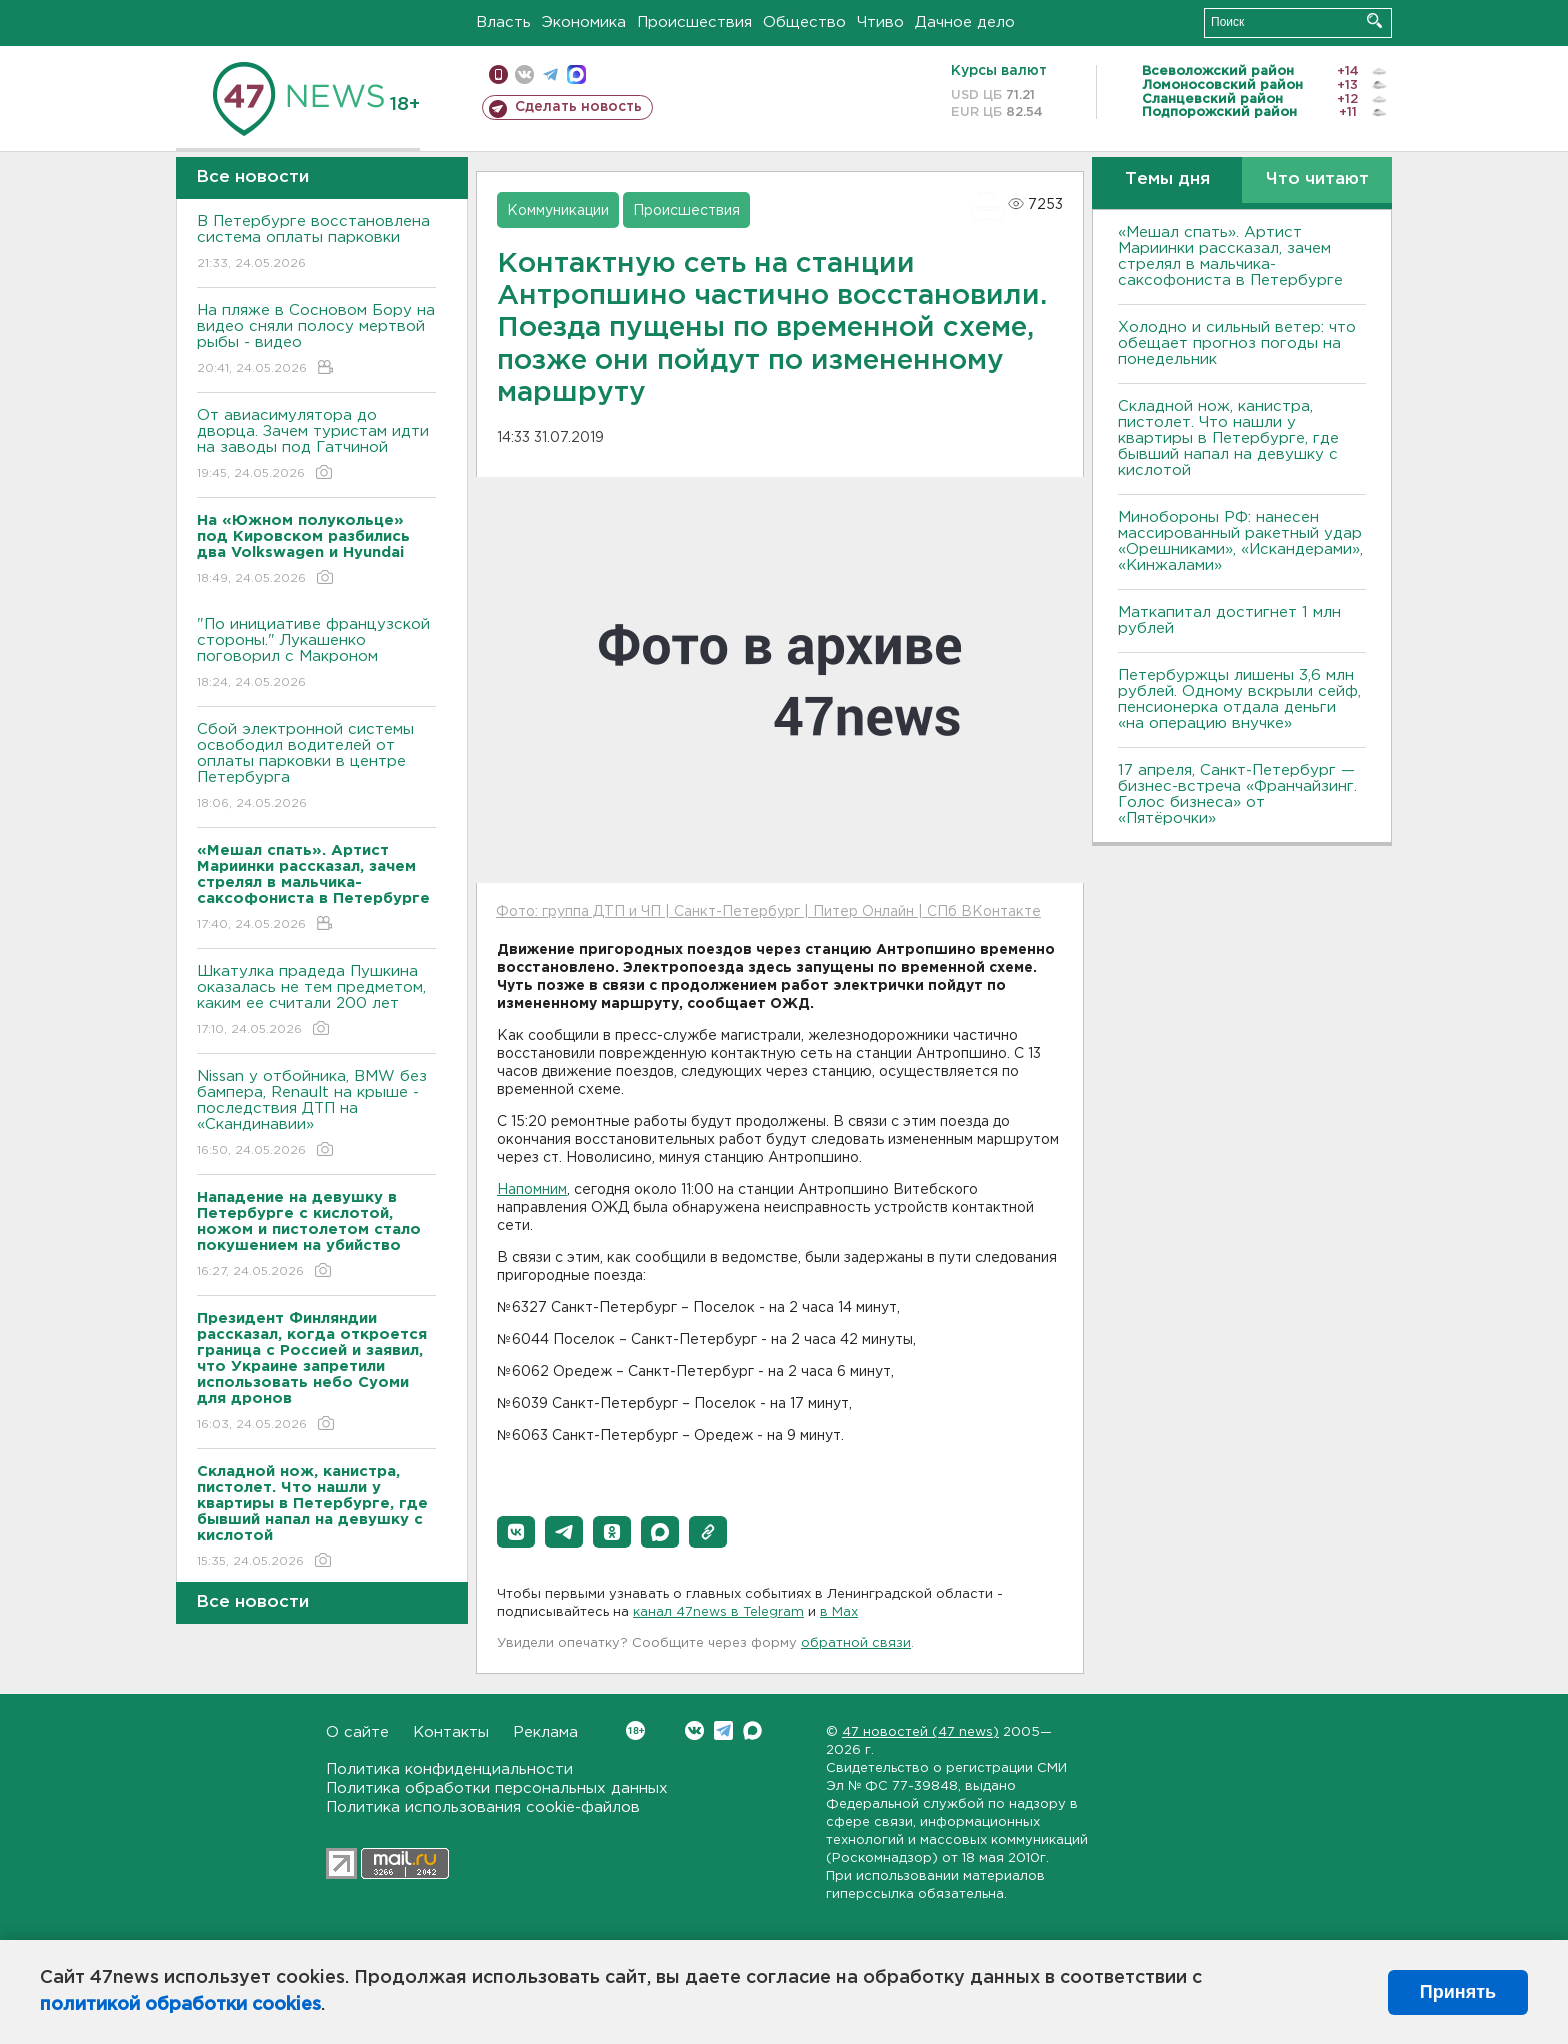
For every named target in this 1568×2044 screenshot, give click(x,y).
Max (752, 1730)
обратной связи (856, 1643)
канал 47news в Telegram (718, 1612)
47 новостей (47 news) (920, 1732)
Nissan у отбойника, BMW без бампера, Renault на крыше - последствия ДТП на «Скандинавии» (316, 1114)
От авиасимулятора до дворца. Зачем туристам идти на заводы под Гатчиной (316, 445)
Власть (503, 22)
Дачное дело (965, 22)
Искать (1374, 20)
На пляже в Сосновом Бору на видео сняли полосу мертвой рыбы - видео (316, 340)
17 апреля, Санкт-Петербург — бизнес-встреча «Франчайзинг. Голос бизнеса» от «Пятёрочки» (1237, 794)
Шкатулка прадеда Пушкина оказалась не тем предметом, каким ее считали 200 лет (316, 1001)
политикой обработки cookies (180, 2005)
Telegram (723, 1730)
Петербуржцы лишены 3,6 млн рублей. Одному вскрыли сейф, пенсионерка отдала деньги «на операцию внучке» (1239, 699)
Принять (1458, 1992)
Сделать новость (578, 107)
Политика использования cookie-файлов (483, 1807)
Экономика (584, 22)
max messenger (576, 74)
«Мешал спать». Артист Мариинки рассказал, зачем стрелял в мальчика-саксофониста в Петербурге (1230, 256)
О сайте (357, 1732)
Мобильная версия (498, 74)
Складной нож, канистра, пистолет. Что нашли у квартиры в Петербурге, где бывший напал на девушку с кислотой (1228, 438)
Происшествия (694, 22)
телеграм (550, 74)
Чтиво (880, 22)
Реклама (545, 1732)
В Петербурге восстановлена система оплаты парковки (316, 243)
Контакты (451, 1732)
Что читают (1317, 179)
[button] (516, 1532)
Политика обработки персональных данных (497, 1788)
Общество (804, 22)
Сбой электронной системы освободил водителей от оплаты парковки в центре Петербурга (316, 767)
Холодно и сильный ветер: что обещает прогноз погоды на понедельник (1237, 343)
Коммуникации (558, 211)
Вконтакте (635, 1730)
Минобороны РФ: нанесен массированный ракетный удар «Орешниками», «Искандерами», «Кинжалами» (1240, 541)
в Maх (839, 1612)
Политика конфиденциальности (449, 1769)
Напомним (532, 1190)
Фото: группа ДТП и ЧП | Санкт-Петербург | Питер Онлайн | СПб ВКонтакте (768, 912)
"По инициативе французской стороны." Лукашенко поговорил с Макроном (316, 654)
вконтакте (524, 74)
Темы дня (1167, 179)
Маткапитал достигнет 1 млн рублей (1229, 620)
